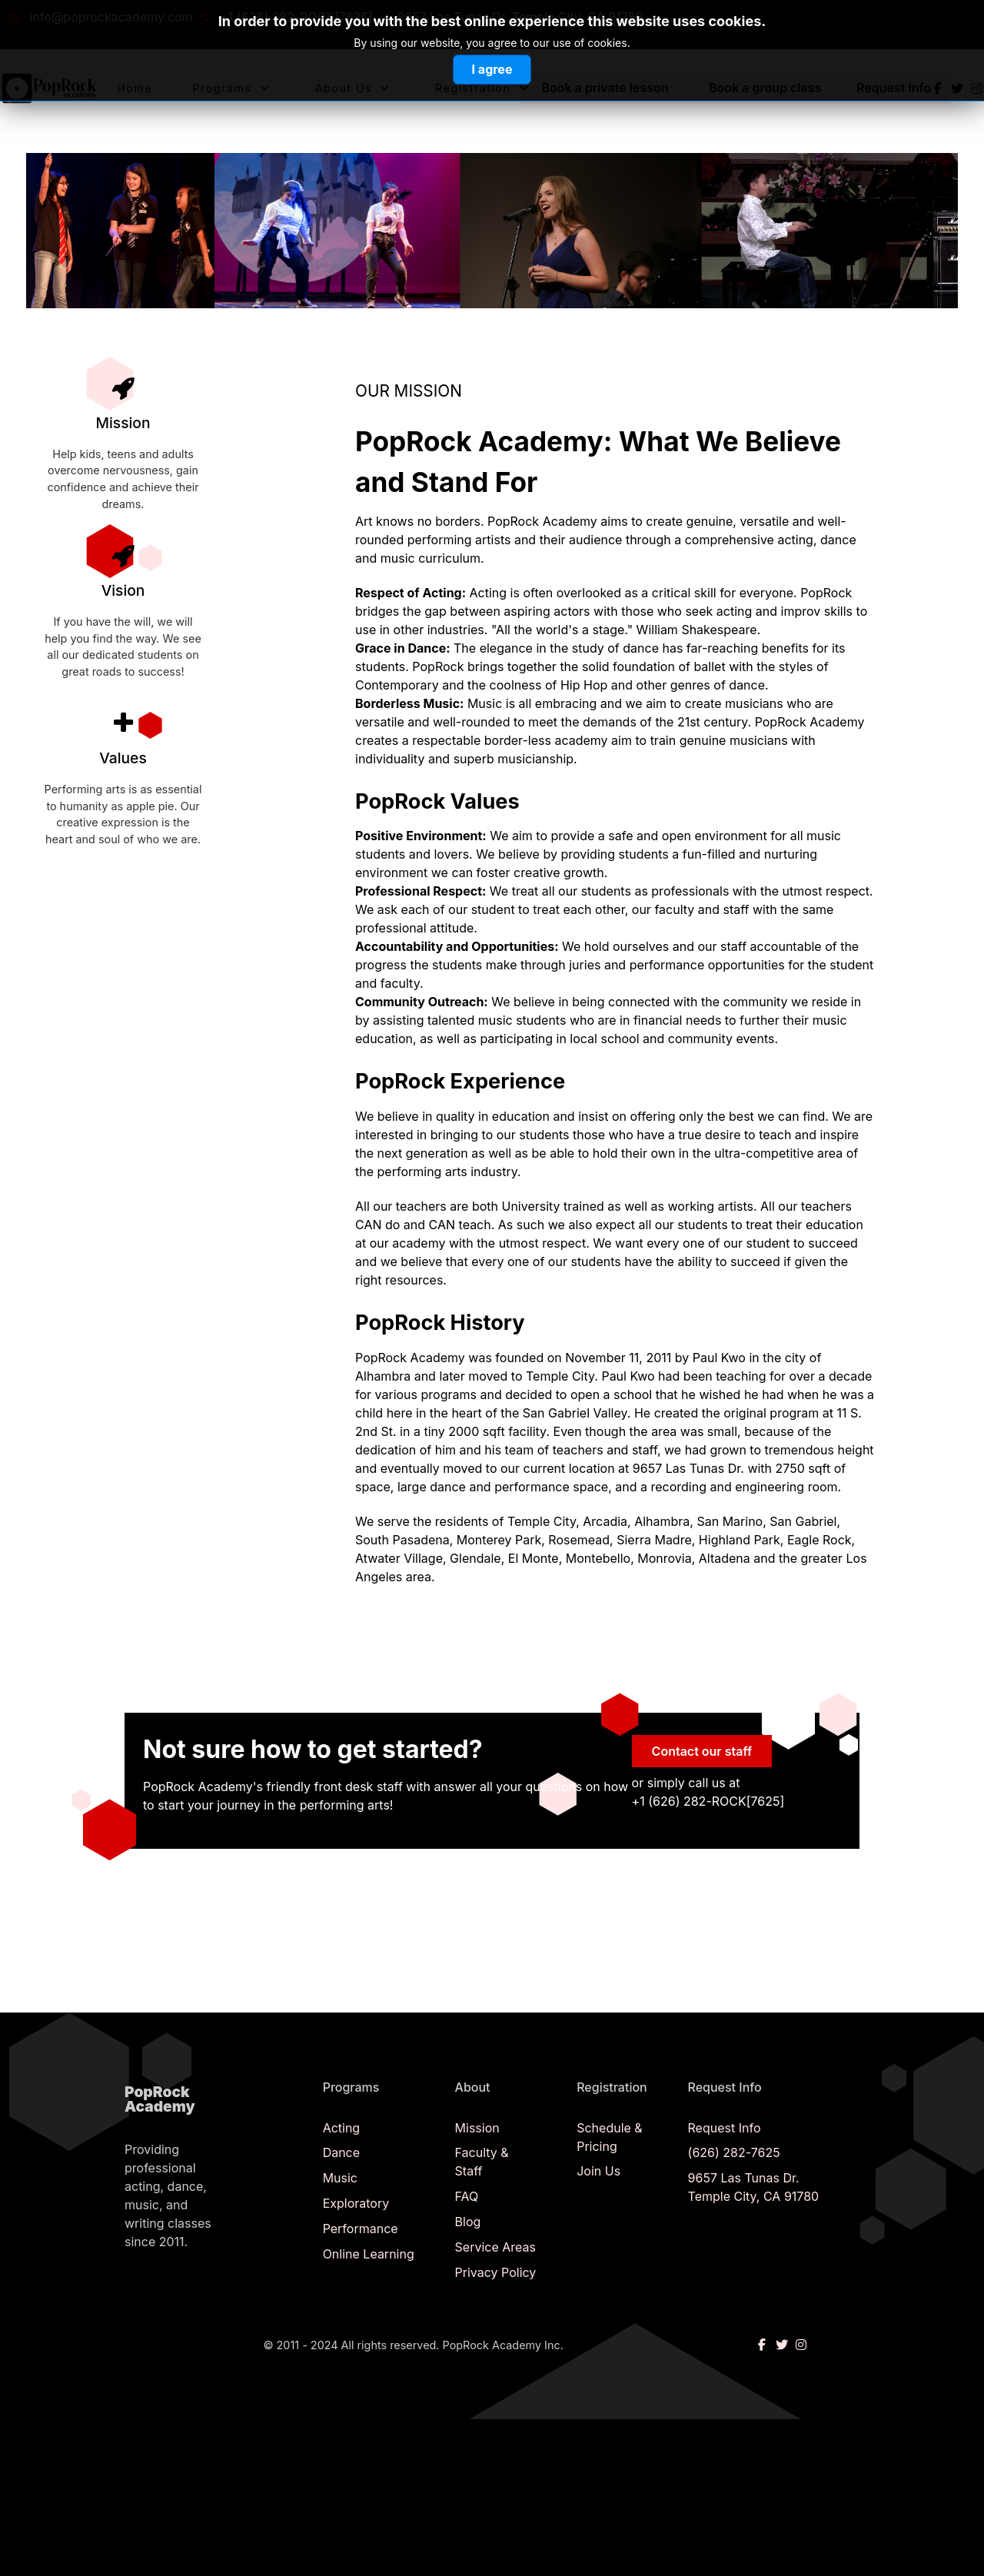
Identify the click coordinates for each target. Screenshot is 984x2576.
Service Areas (495, 2247)
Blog (468, 2221)
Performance (360, 2228)
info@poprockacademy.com (111, 17)
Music (340, 2177)
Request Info (893, 87)
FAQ (467, 2196)
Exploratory (356, 2203)
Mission (477, 2128)
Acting (342, 2128)
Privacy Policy (496, 2272)
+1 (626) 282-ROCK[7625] (296, 17)
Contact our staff (702, 1751)
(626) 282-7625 (734, 2152)
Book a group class (765, 87)
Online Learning (368, 2254)
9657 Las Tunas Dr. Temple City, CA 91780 (520, 17)
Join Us (598, 2171)
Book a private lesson (604, 87)
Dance (341, 2152)
